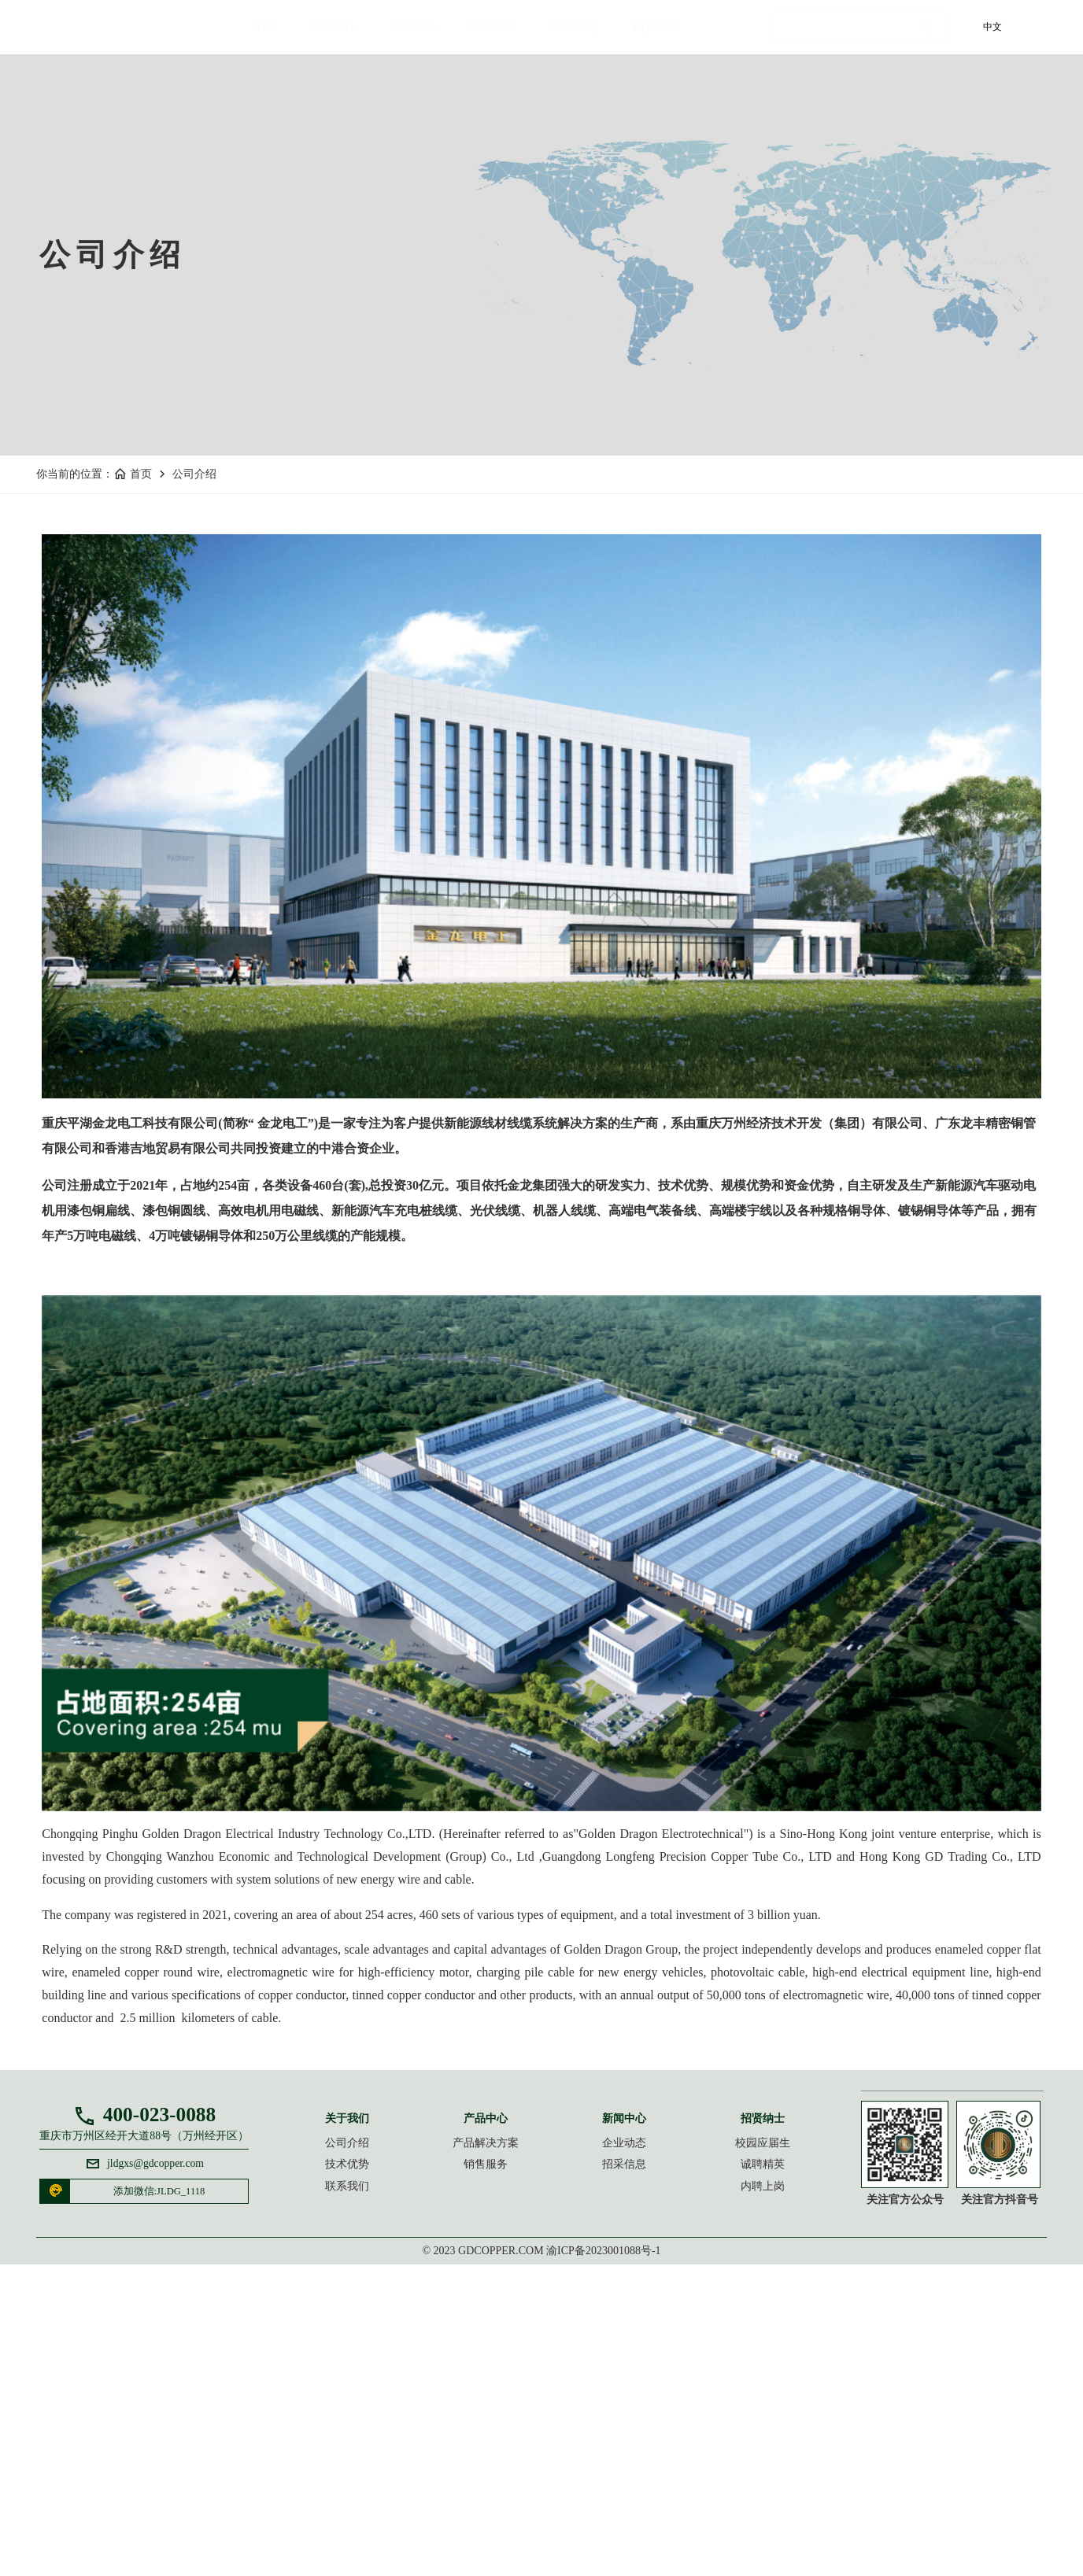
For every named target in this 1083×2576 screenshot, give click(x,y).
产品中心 (425, 35)
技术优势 (391, 2461)
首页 (274, 35)
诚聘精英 (734, 2461)
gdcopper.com (501, 2561)
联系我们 (391, 2484)
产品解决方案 (505, 2437)
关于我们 (343, 35)
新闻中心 (506, 35)
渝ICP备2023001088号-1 (603, 2561)
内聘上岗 (734, 2484)
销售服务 (505, 2461)
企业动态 (620, 2437)
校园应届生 (734, 2437)
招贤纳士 (669, 35)
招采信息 (588, 35)
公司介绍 (202, 723)
